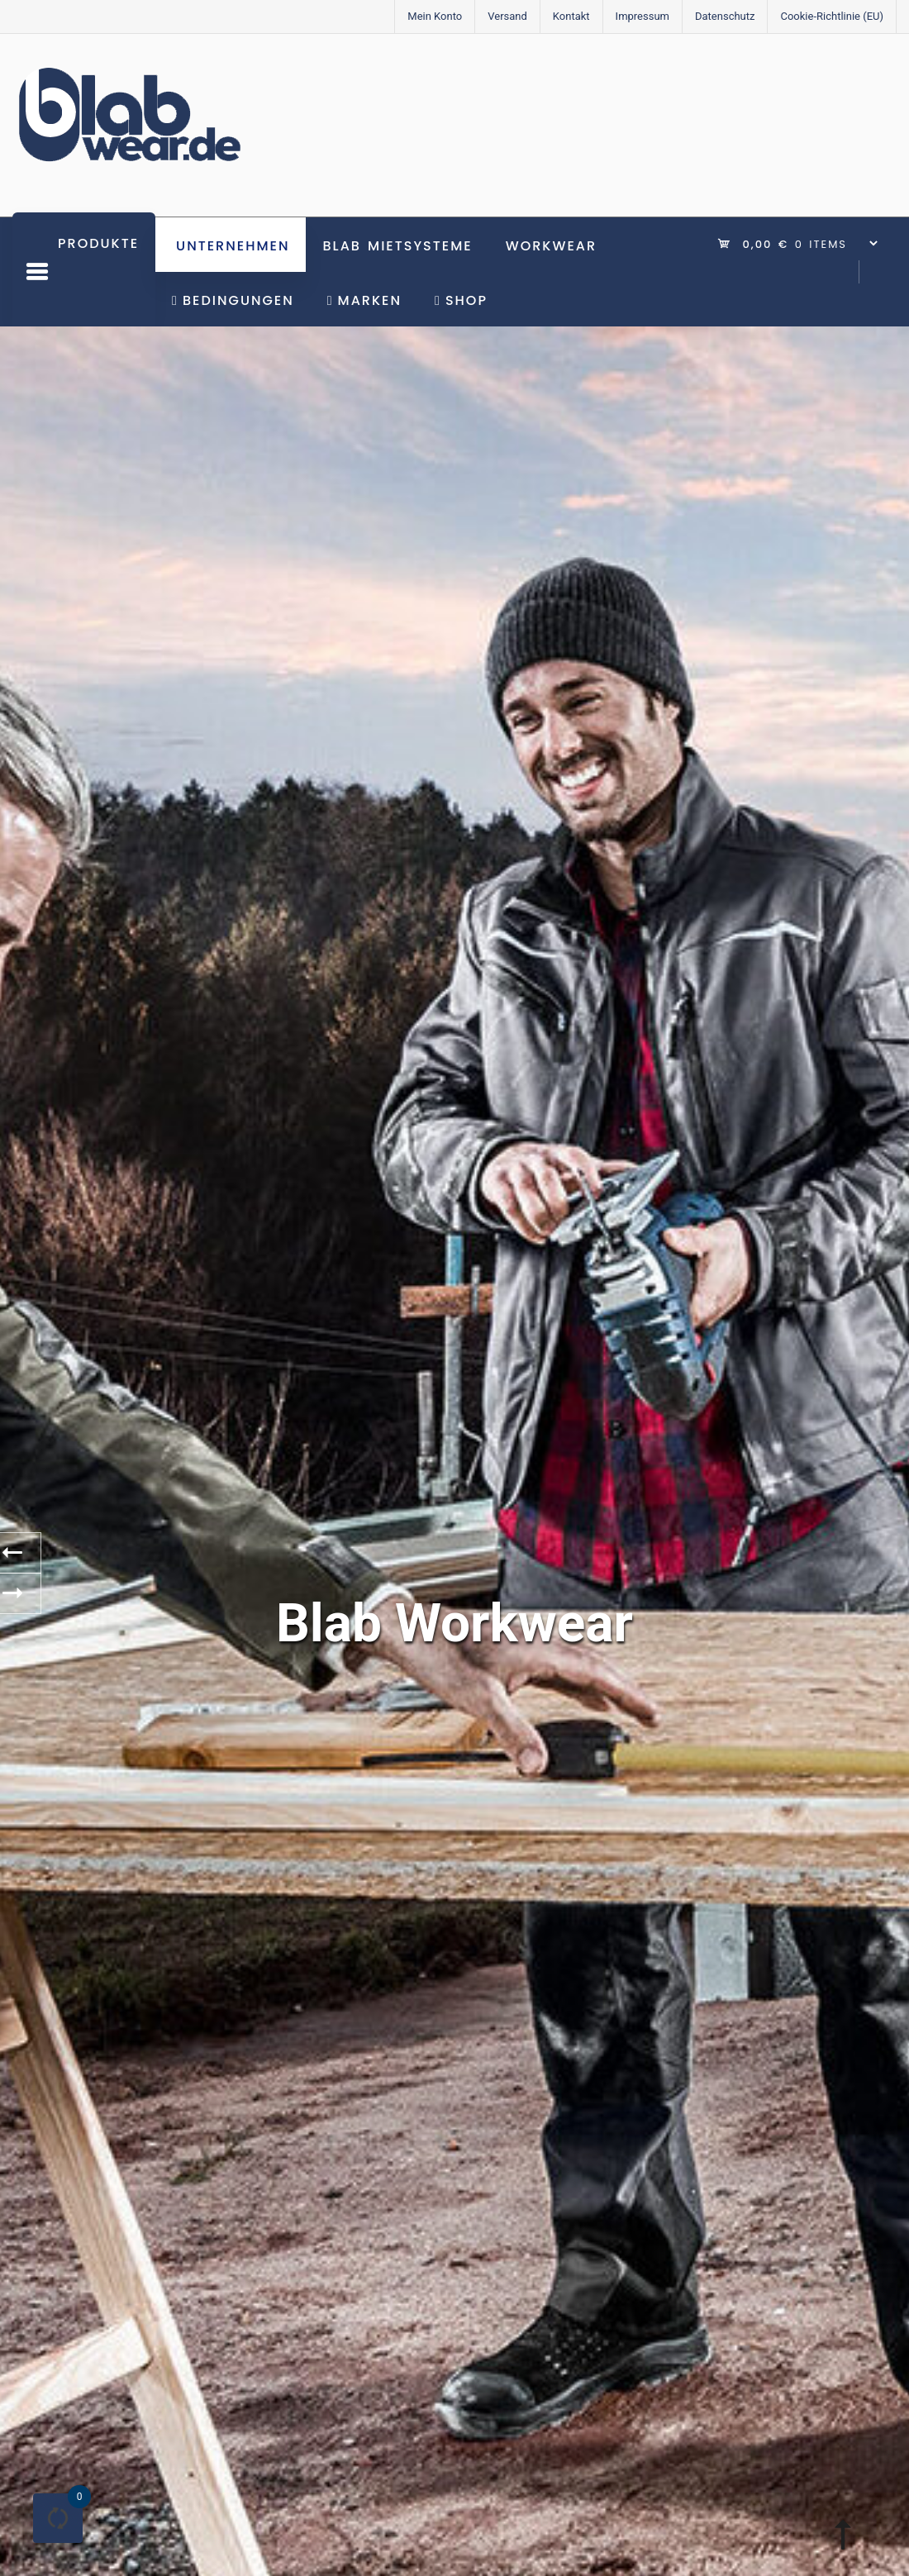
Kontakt (571, 16)
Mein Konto (434, 16)
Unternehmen (232, 245)
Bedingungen (233, 300)
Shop (461, 300)
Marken (364, 300)
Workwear (551, 245)
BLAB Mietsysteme (397, 245)
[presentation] (20, 1553)
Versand (507, 16)
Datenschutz (724, 16)
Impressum (642, 16)
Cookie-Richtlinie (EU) (831, 16)
